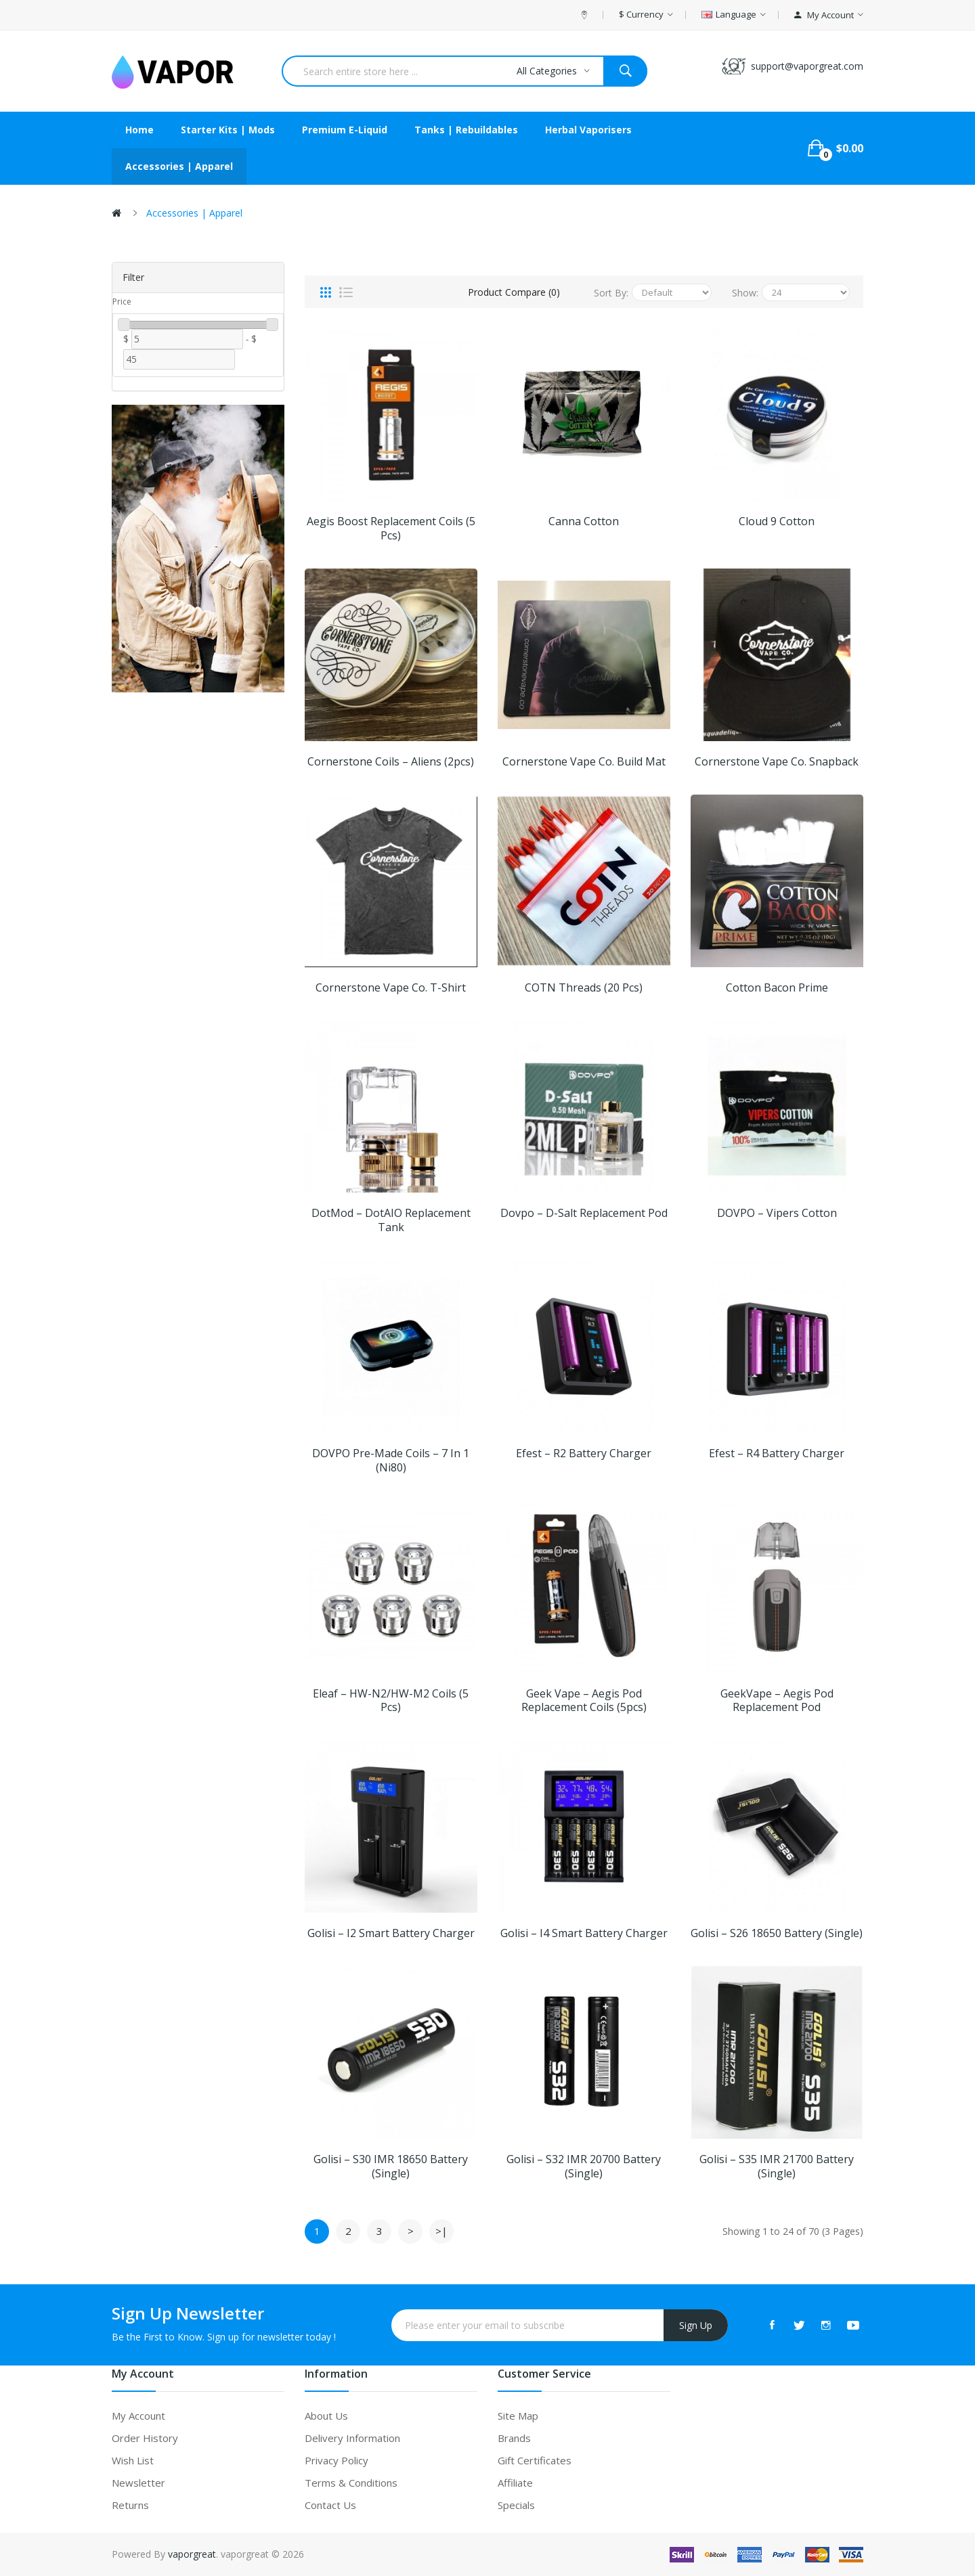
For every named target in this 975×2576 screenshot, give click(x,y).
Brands (514, 2438)
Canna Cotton (583, 521)
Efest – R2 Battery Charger (583, 1453)
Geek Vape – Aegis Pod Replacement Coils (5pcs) (584, 1701)
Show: (745, 292)
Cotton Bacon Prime (777, 988)
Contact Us (330, 2505)
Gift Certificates (534, 2460)
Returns (130, 2505)
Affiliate (515, 2482)
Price (121, 301)
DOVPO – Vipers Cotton (777, 1213)
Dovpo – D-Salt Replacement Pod (584, 1213)
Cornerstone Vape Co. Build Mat (584, 762)
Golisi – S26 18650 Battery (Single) (777, 1933)
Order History (145, 2438)
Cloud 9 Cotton (777, 521)
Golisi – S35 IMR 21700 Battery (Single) (776, 2166)
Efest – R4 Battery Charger (776, 1453)
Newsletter (138, 2482)
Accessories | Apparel (194, 212)
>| (441, 2231)
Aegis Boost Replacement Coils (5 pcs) (391, 528)
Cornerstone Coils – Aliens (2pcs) (390, 762)
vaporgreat (192, 2554)
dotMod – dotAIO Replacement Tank (391, 1220)
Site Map (518, 2415)
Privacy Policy (336, 2460)
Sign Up (695, 2325)
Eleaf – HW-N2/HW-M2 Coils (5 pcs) (391, 1701)
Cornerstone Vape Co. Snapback (777, 762)
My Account (138, 2415)
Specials (516, 2505)
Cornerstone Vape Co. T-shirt (391, 988)
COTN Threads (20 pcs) (584, 988)
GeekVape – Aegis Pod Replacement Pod (776, 1701)
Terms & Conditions (351, 2482)
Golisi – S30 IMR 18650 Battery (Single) (390, 2166)
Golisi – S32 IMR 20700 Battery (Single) (583, 2166)
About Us (326, 2415)
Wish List (133, 2460)
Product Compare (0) (514, 292)
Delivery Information (352, 2438)
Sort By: (611, 292)
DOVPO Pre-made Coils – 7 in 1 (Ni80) (390, 1460)
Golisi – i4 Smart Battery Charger (584, 1933)
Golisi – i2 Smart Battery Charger (391, 1933)
